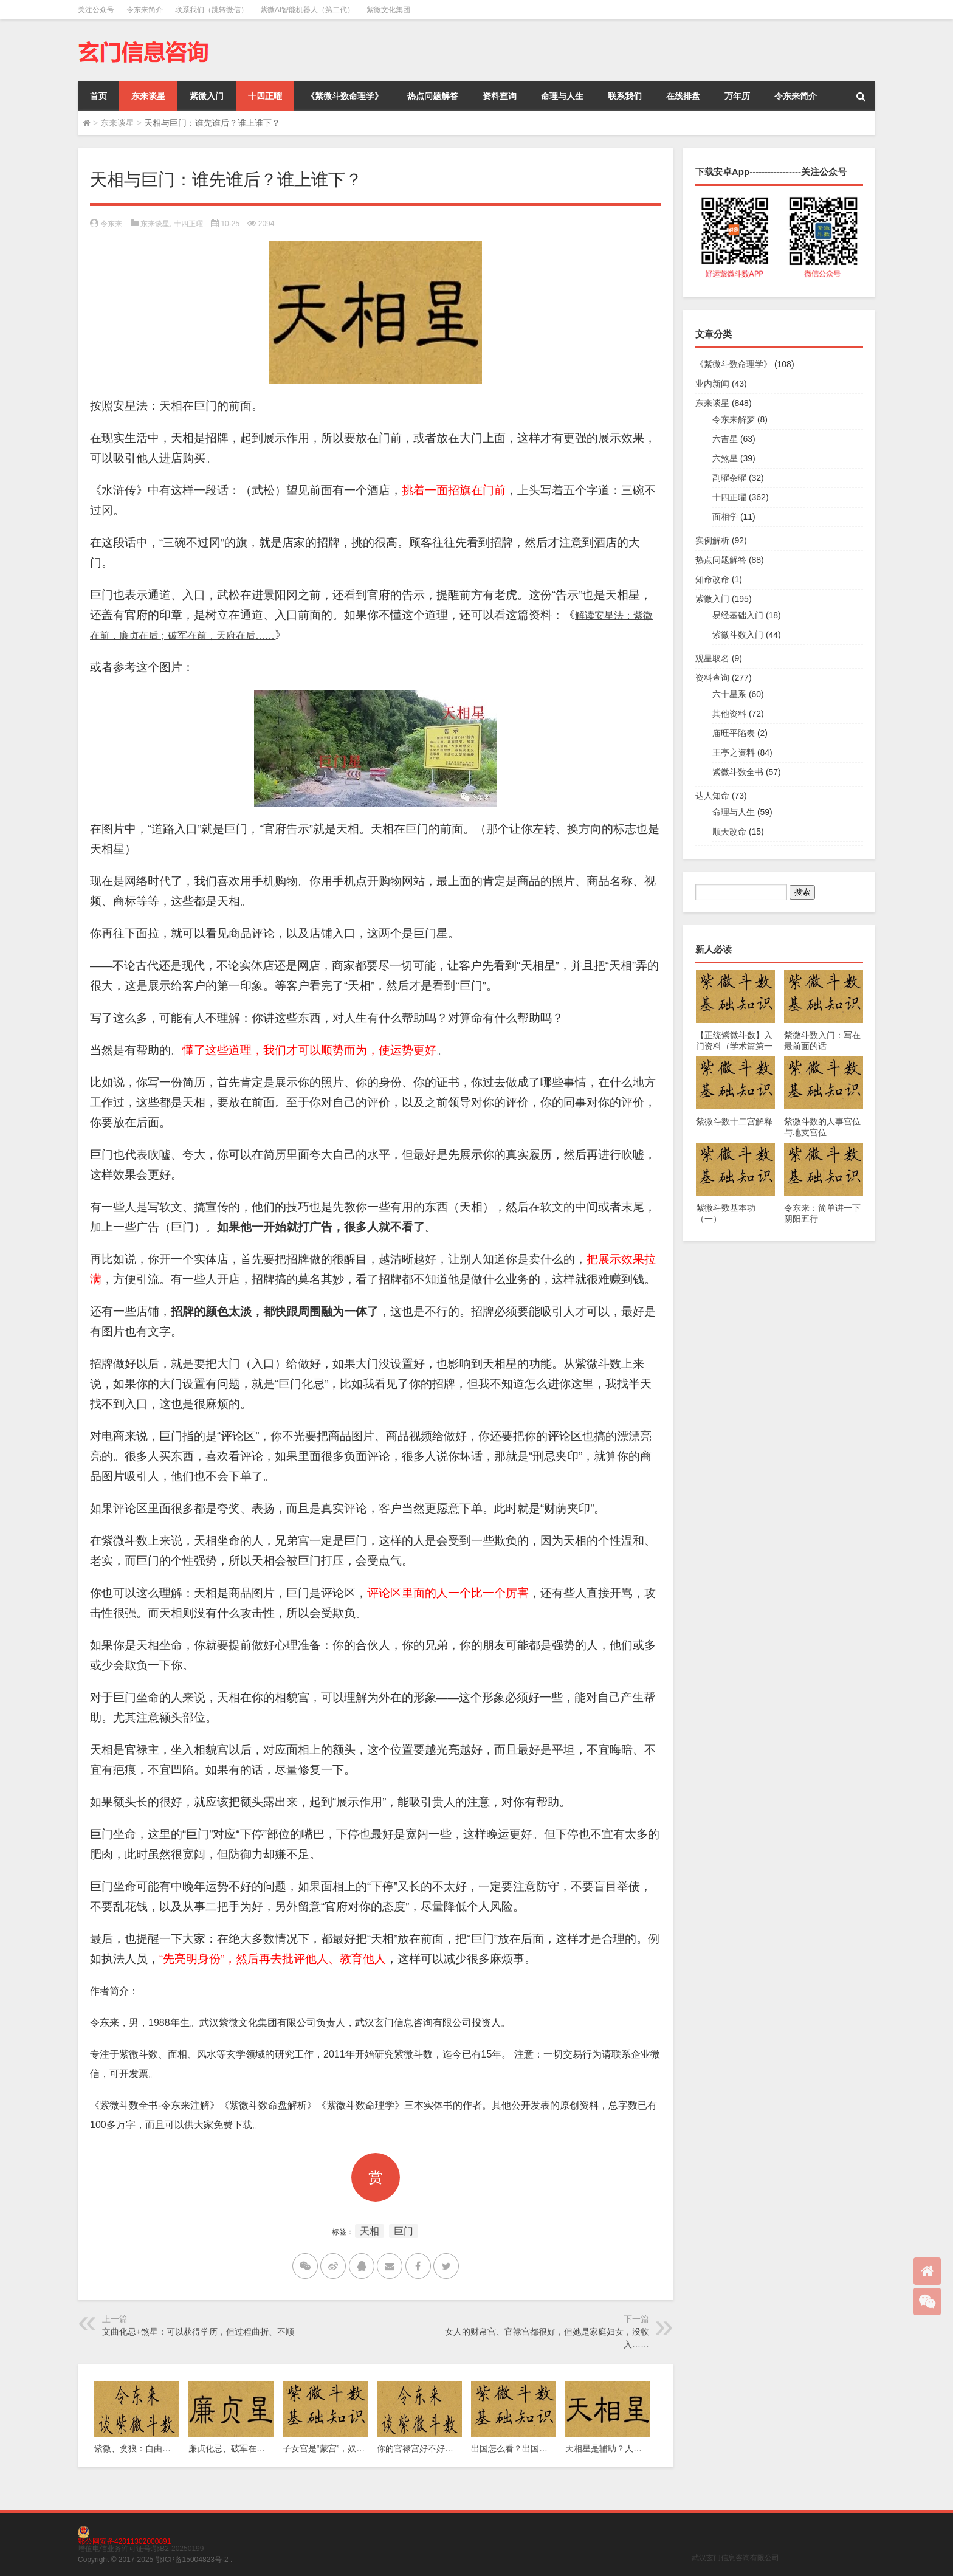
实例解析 (712, 540)
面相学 (725, 517)
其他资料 (729, 713)
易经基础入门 (737, 615)
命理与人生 (562, 96)
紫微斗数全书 (737, 772)
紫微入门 (207, 96)
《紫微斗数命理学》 (344, 96)
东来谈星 (148, 96)
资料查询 (500, 96)
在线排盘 (683, 96)
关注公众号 (96, 9)
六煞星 (725, 458)
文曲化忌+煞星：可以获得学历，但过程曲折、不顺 (198, 2332)
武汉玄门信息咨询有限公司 (735, 2558)
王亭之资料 (733, 752)
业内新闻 (712, 383)
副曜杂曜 (729, 478)
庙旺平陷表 (733, 733)
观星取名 (712, 658)
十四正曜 (265, 96)
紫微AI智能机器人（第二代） (307, 9)
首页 (98, 96)
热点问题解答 (432, 96)
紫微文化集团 (388, 9)
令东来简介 (144, 9)
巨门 (403, 2231)
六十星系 (729, 694)
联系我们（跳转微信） (211, 9)
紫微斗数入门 (737, 634)
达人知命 (712, 796)
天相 (369, 2231)
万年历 (737, 96)
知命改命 (712, 579)
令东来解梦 (733, 419)
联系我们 (625, 96)
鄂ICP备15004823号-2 (192, 2559)
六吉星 (725, 439)
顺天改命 (729, 831)
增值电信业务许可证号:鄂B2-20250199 (141, 2548)
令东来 (111, 223)
